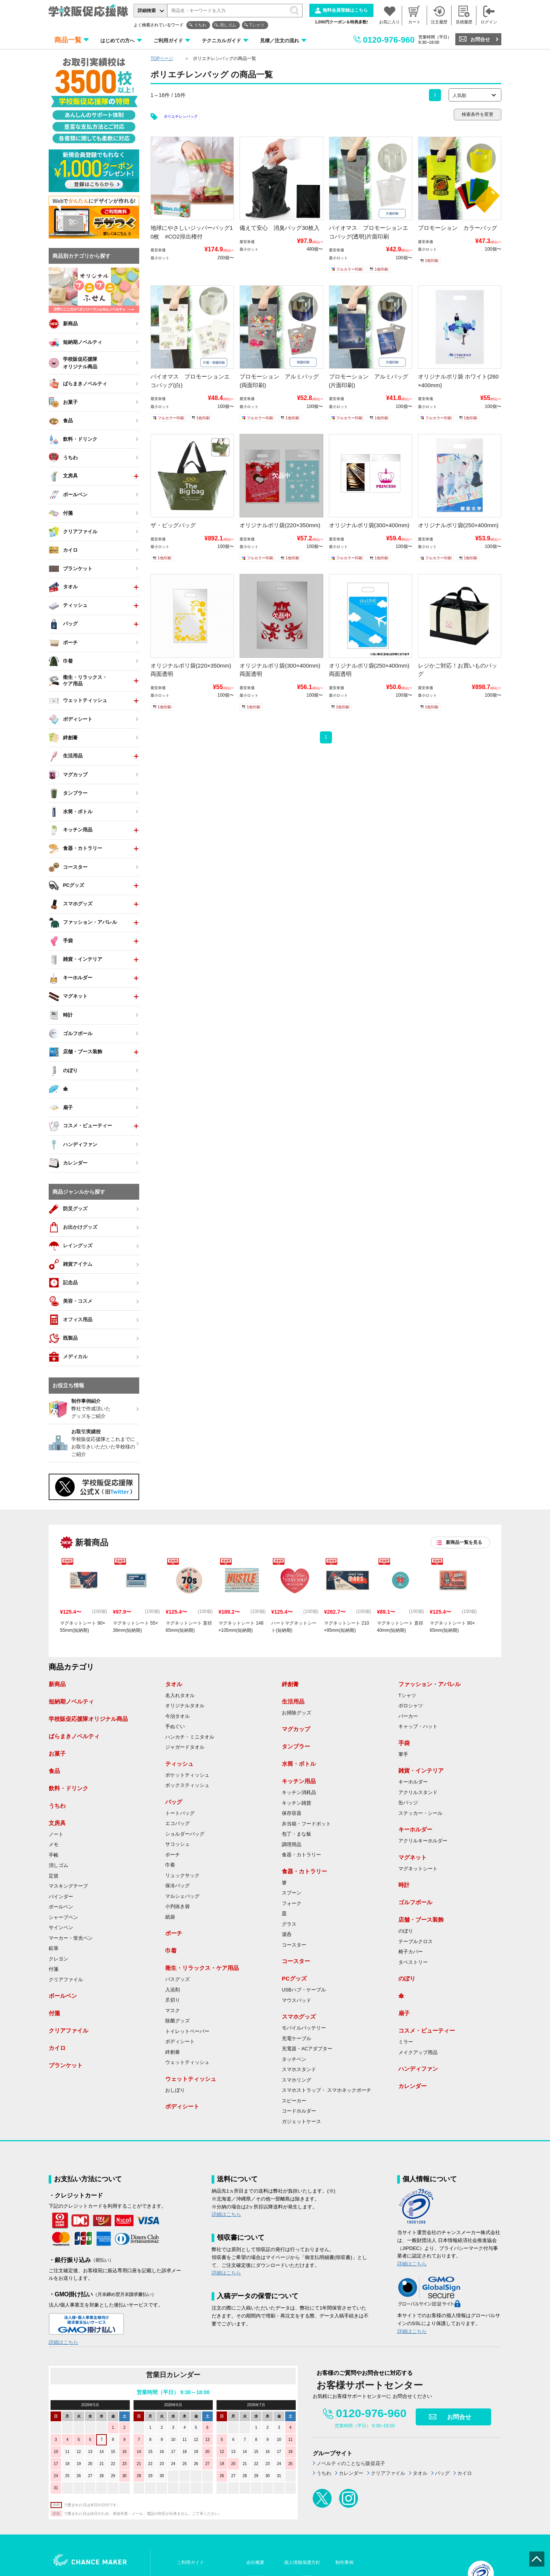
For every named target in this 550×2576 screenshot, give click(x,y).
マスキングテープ (68, 1886)
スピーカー (294, 2101)
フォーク (291, 1903)
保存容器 (291, 1813)
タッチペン (294, 2059)
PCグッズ (294, 1978)
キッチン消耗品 (299, 1792)
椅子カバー (410, 1951)
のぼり (405, 1931)
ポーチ (172, 1854)
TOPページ (162, 58)
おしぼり (175, 2090)
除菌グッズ (177, 2021)
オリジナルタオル (184, 1705)
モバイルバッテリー (304, 2028)
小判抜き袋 (177, 1906)
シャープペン (63, 1917)
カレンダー (412, 2086)
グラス (289, 1924)
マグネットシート (418, 1868)
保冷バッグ (177, 1885)
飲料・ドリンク (68, 1788)
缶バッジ (408, 1802)
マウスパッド (296, 2000)
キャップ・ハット (418, 1726)
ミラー (405, 2042)
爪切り (172, 2000)
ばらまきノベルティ (74, 1736)
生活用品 (293, 1701)
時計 (404, 1885)
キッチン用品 (299, 1781)
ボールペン (61, 1907)
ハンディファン (418, 2068)
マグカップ (296, 1729)
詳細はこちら (63, 2342)
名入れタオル (180, 1695)
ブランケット (66, 2065)
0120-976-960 (389, 40)
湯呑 (287, 1934)
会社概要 (255, 2562)
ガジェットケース (301, 2121)
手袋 (404, 1743)
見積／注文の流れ (279, 40)
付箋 (53, 1969)
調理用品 (291, 1844)
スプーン (291, 1893)
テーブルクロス (415, 1941)
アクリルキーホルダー (422, 1841)
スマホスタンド (299, 2069)
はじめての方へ (117, 40)
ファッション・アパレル (429, 1684)
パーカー (408, 1716)
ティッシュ (179, 1763)
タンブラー (296, 1746)
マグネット (412, 1857)
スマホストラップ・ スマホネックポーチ (326, 2090)
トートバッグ (180, 1813)
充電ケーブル (296, 2038)
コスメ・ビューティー (426, 2030)
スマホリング (296, 2080)
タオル (173, 1684)
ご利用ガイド (168, 40)
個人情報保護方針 (302, 2562)
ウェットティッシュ (187, 2062)
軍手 (403, 1754)
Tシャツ (256, 25)
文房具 (57, 1823)
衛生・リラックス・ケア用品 (202, 1968)
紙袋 (170, 1917)
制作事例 (344, 2562)
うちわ (200, 25)
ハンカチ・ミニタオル (189, 1737)
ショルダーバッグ (184, 1834)
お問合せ (480, 39)
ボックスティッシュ (187, 1785)
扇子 (404, 2013)
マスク (172, 2010)
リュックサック (182, 1875)
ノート (56, 1834)
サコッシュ (177, 1844)
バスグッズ (177, 1979)
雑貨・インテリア (421, 1770)
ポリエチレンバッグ (181, 116)
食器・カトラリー (301, 1854)
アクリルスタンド (418, 1792)
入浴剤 (172, 1990)
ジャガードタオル (184, 1747)
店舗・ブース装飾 (421, 1919)
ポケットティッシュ (187, 1775)
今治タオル (177, 1716)
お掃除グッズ (296, 1713)
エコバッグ (177, 1823)
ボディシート (180, 2041)
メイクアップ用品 (418, 2052)
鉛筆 (53, 1948)
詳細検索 (147, 10)
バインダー (61, 1896)
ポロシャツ (410, 1705)
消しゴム (228, 25)
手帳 (53, 1855)
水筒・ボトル (299, 1763)
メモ (53, 1844)
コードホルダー (299, 2111)
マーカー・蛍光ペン (71, 1938)
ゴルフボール (415, 1902)
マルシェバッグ (182, 1896)
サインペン (61, 1927)
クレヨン (58, 1959)
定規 (53, 1876)
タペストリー (413, 1962)
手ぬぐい (175, 1726)
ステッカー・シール (420, 1813)
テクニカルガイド (221, 40)
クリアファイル (66, 1979)
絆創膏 (172, 2052)
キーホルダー (413, 1782)
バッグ (173, 1802)
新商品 (57, 1684)
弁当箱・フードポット (306, 1824)
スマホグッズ (299, 2016)
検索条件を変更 (477, 114)
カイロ (57, 2048)
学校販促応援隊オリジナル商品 (88, 1719)
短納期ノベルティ (71, 1701)
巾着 (170, 1865)
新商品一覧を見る (464, 1542)
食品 (54, 1771)
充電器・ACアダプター (307, 2048)
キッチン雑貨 (296, 1803)
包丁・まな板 (296, 1834)
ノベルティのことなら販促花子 (350, 2463)
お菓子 (57, 1753)
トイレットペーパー (187, 2031)
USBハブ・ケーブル (304, 1990)
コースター (294, 1945)
